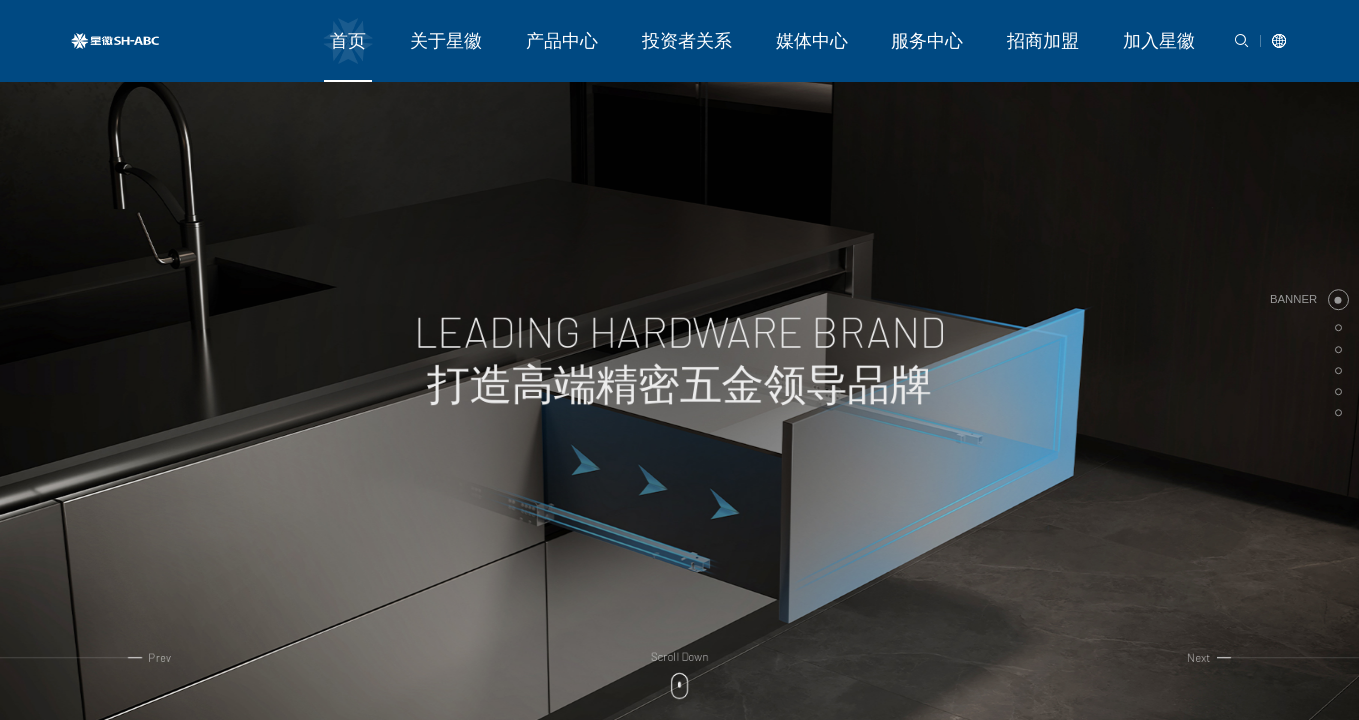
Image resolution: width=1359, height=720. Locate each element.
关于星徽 (604, 28)
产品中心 (696, 28)
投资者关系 (795, 28)
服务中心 (986, 28)
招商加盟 (1079, 28)
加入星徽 (1171, 28)
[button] (1333, 299)
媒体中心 (894, 28)
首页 (525, 28)
